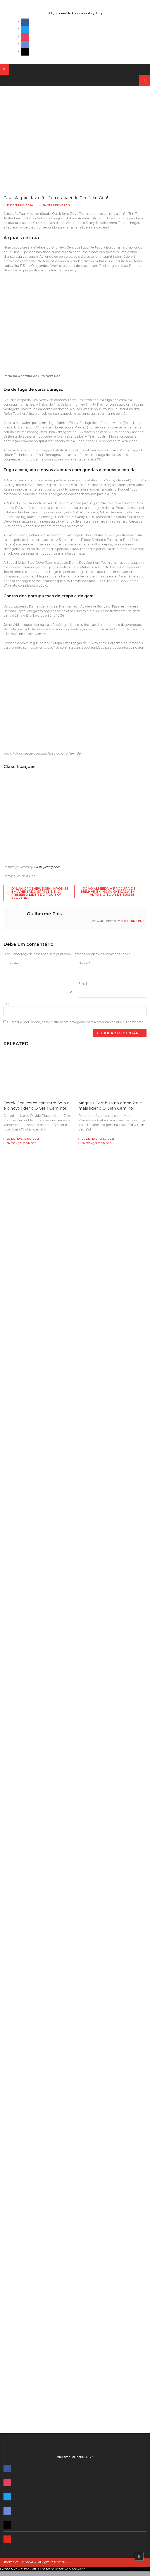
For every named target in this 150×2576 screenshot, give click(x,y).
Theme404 (27, 2562)
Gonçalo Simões (23, 1143)
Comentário (13, 963)
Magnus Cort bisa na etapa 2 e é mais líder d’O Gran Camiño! (110, 1105)
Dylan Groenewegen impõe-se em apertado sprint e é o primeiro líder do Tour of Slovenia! (39, 893)
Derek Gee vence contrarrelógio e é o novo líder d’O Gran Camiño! (36, 1105)
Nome (84, 963)
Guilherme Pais (58, 205)
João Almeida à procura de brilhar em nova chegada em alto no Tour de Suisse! (108, 892)
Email (83, 984)
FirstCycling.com (47, 867)
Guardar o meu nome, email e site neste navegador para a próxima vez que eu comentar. (75, 1022)
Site (6, 1004)
